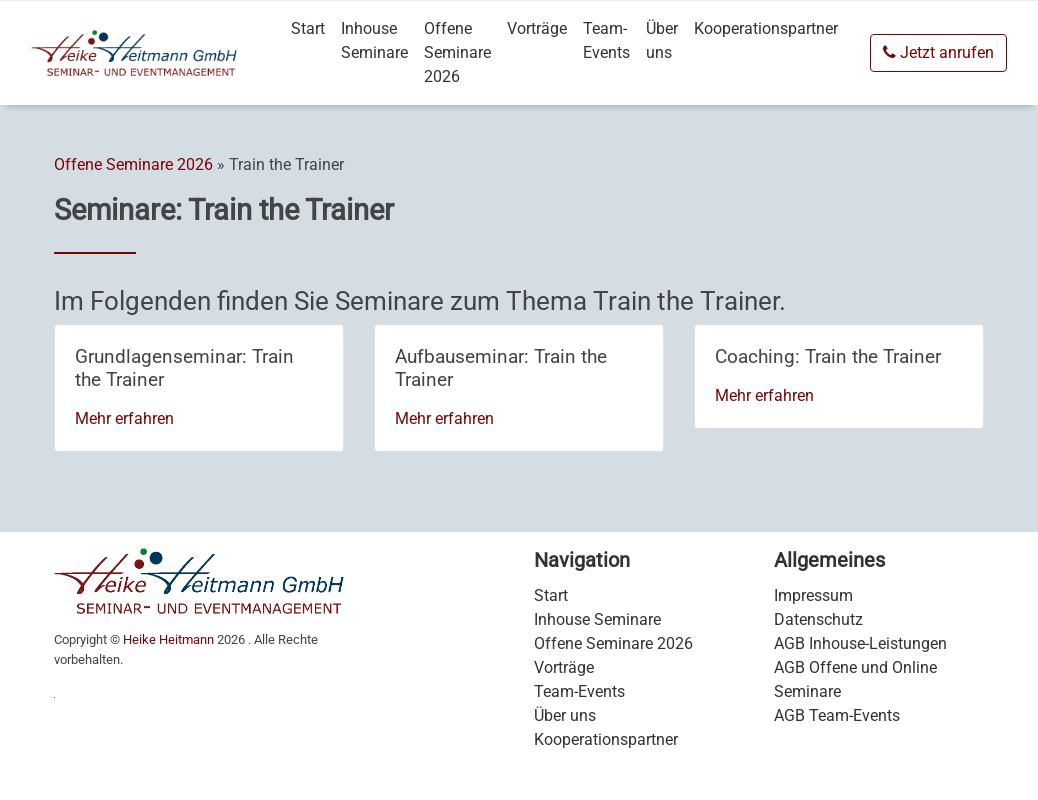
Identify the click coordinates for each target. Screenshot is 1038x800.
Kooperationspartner (766, 28)
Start (308, 28)
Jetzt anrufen (938, 52)
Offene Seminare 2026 (457, 52)
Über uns (662, 40)
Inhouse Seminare (374, 40)
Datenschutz (818, 619)
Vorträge (537, 28)
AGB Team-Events (837, 715)
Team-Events (606, 40)
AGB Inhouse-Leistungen (860, 643)
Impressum (813, 595)
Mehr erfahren (124, 418)
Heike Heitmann (168, 639)
